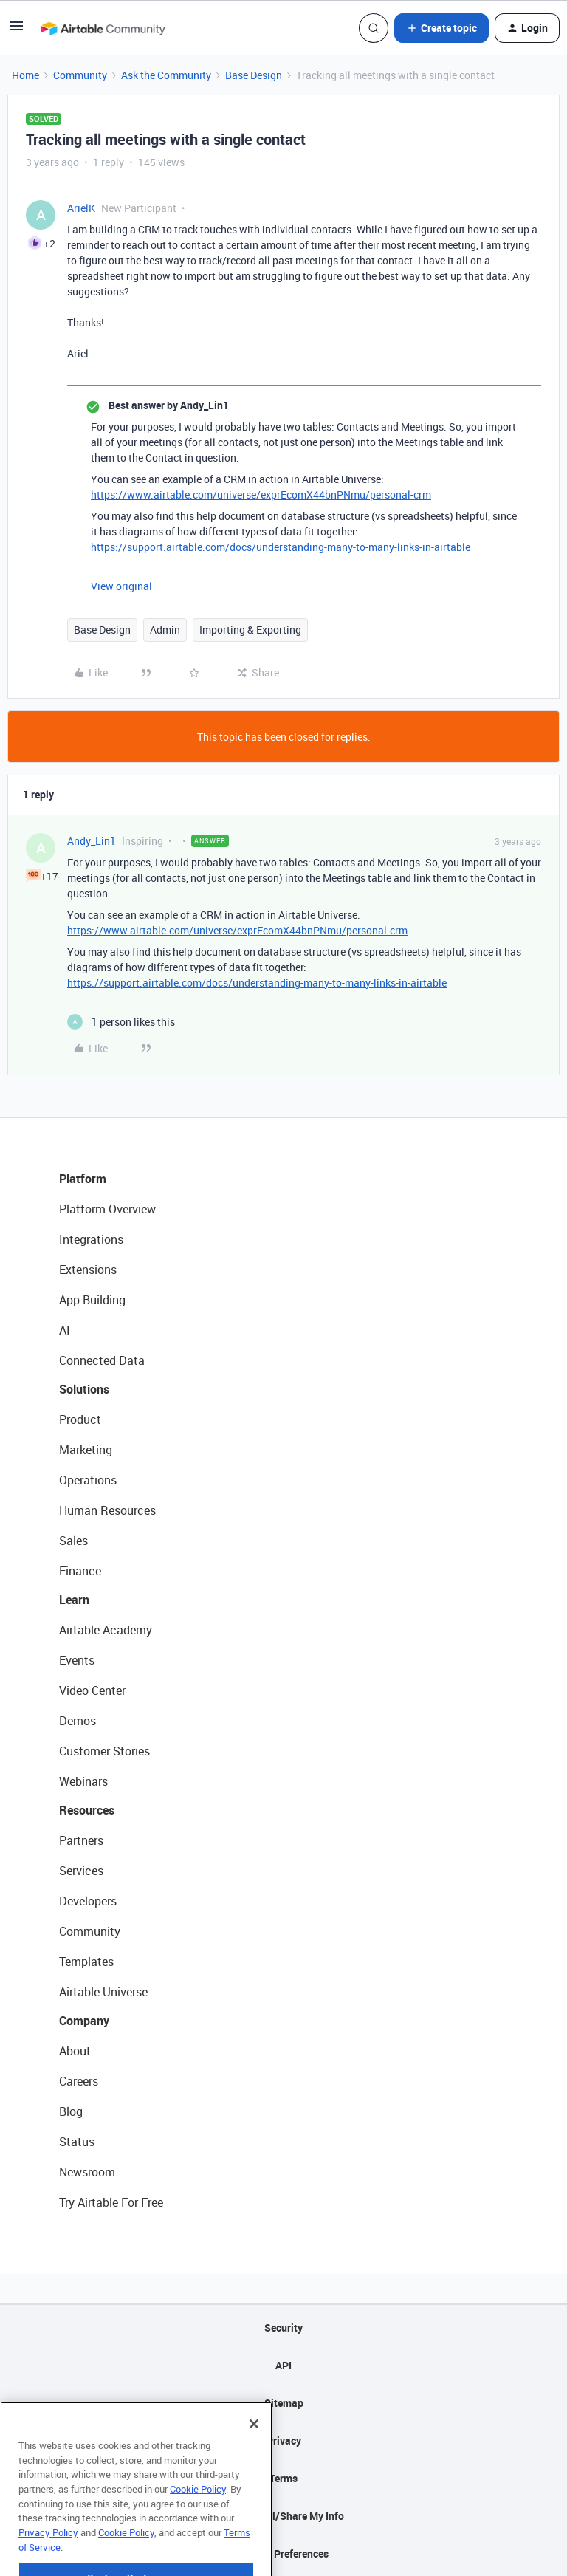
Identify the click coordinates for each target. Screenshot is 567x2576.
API (283, 2365)
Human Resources (107, 1510)
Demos (77, 1721)
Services (81, 1871)
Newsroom (87, 2172)
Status (76, 2142)
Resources (86, 1810)
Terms (283, 2478)
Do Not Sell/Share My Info (284, 2516)
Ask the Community (166, 75)
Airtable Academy (105, 1630)
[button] (16, 31)
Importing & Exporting (250, 630)
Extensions (88, 1269)
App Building (92, 1300)
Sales (73, 1540)
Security (283, 2327)
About (75, 2051)
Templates (86, 1961)
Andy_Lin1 (91, 841)
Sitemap (283, 2403)
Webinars (83, 1781)
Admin (165, 630)
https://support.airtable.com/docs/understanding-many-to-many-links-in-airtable (280, 547)
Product (80, 1419)
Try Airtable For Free (111, 2202)
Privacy (284, 2440)
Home (25, 75)
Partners (81, 1840)
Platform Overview (107, 1209)
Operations (88, 1480)
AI (64, 1330)
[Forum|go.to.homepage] (102, 28)
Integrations (91, 1239)
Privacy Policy (48, 2555)
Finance (80, 1571)
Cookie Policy (198, 2511)
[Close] (254, 2447)
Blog (71, 2111)
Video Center (92, 1690)
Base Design (253, 75)
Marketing (85, 1450)
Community (80, 75)
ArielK (81, 208)
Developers (88, 1901)
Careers (78, 2081)
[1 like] (121, 1022)
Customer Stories (104, 1751)
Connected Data (102, 1360)
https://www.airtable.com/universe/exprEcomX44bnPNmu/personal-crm (261, 494)
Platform (82, 1179)
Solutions (84, 1389)
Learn (74, 1600)
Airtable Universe (103, 1992)
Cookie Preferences (284, 2553)
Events (76, 1660)
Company (84, 2020)
